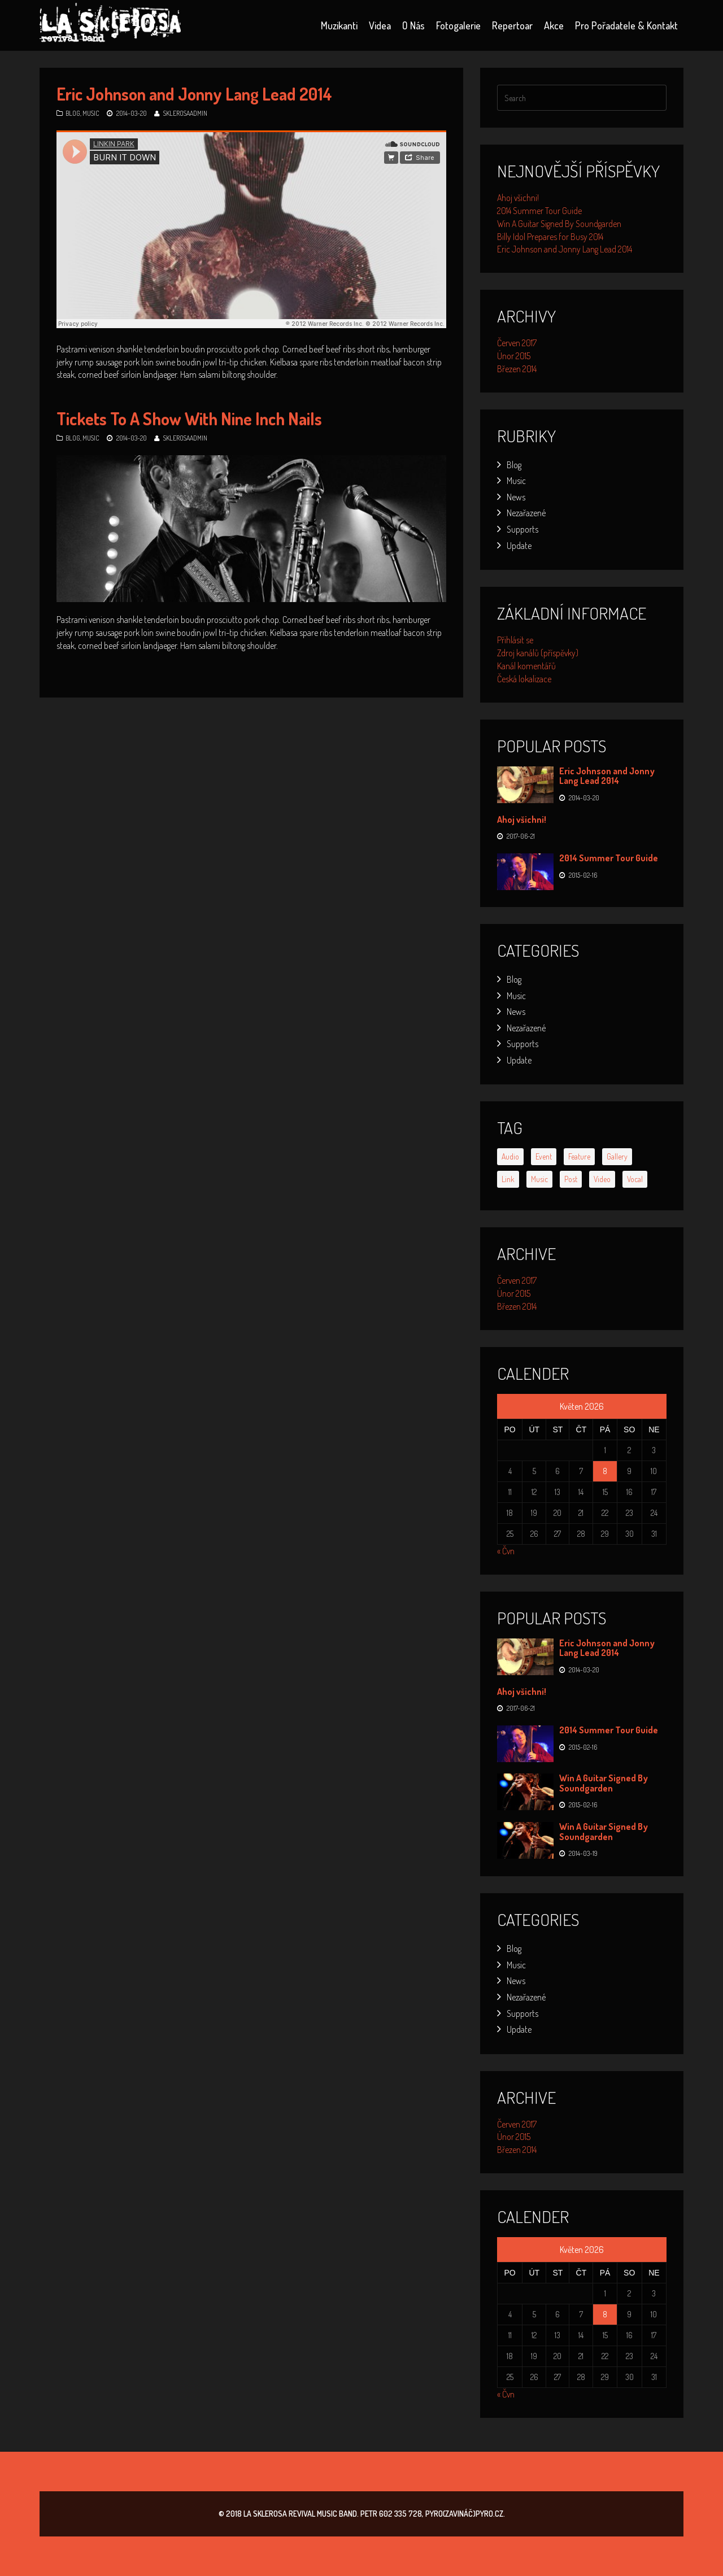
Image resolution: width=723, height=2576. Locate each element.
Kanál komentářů (526, 666)
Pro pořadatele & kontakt (626, 25)
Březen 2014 (517, 368)
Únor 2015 (513, 355)
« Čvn (506, 1551)
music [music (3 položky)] (539, 1179)
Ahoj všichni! (518, 197)
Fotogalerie (458, 25)
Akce (554, 25)
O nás (413, 25)
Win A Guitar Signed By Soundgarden (559, 223)
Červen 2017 (517, 342)
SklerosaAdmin (185, 113)
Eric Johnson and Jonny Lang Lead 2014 (194, 93)
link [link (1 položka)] (508, 1179)
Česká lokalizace (524, 679)
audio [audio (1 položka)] (510, 1156)
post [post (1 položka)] (570, 1179)
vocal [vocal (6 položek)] (635, 1179)
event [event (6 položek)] (543, 1156)
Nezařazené (526, 512)
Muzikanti (339, 25)
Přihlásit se (515, 640)
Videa (380, 25)
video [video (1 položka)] (602, 1179)
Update (519, 545)
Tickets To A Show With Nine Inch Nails (189, 418)
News (516, 497)
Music (90, 113)
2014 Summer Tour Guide (539, 210)
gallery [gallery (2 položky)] (617, 1156)
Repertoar (512, 25)
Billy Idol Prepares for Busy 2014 (550, 236)
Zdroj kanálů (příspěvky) (537, 653)
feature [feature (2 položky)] (579, 1156)
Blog (73, 113)
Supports (522, 529)
